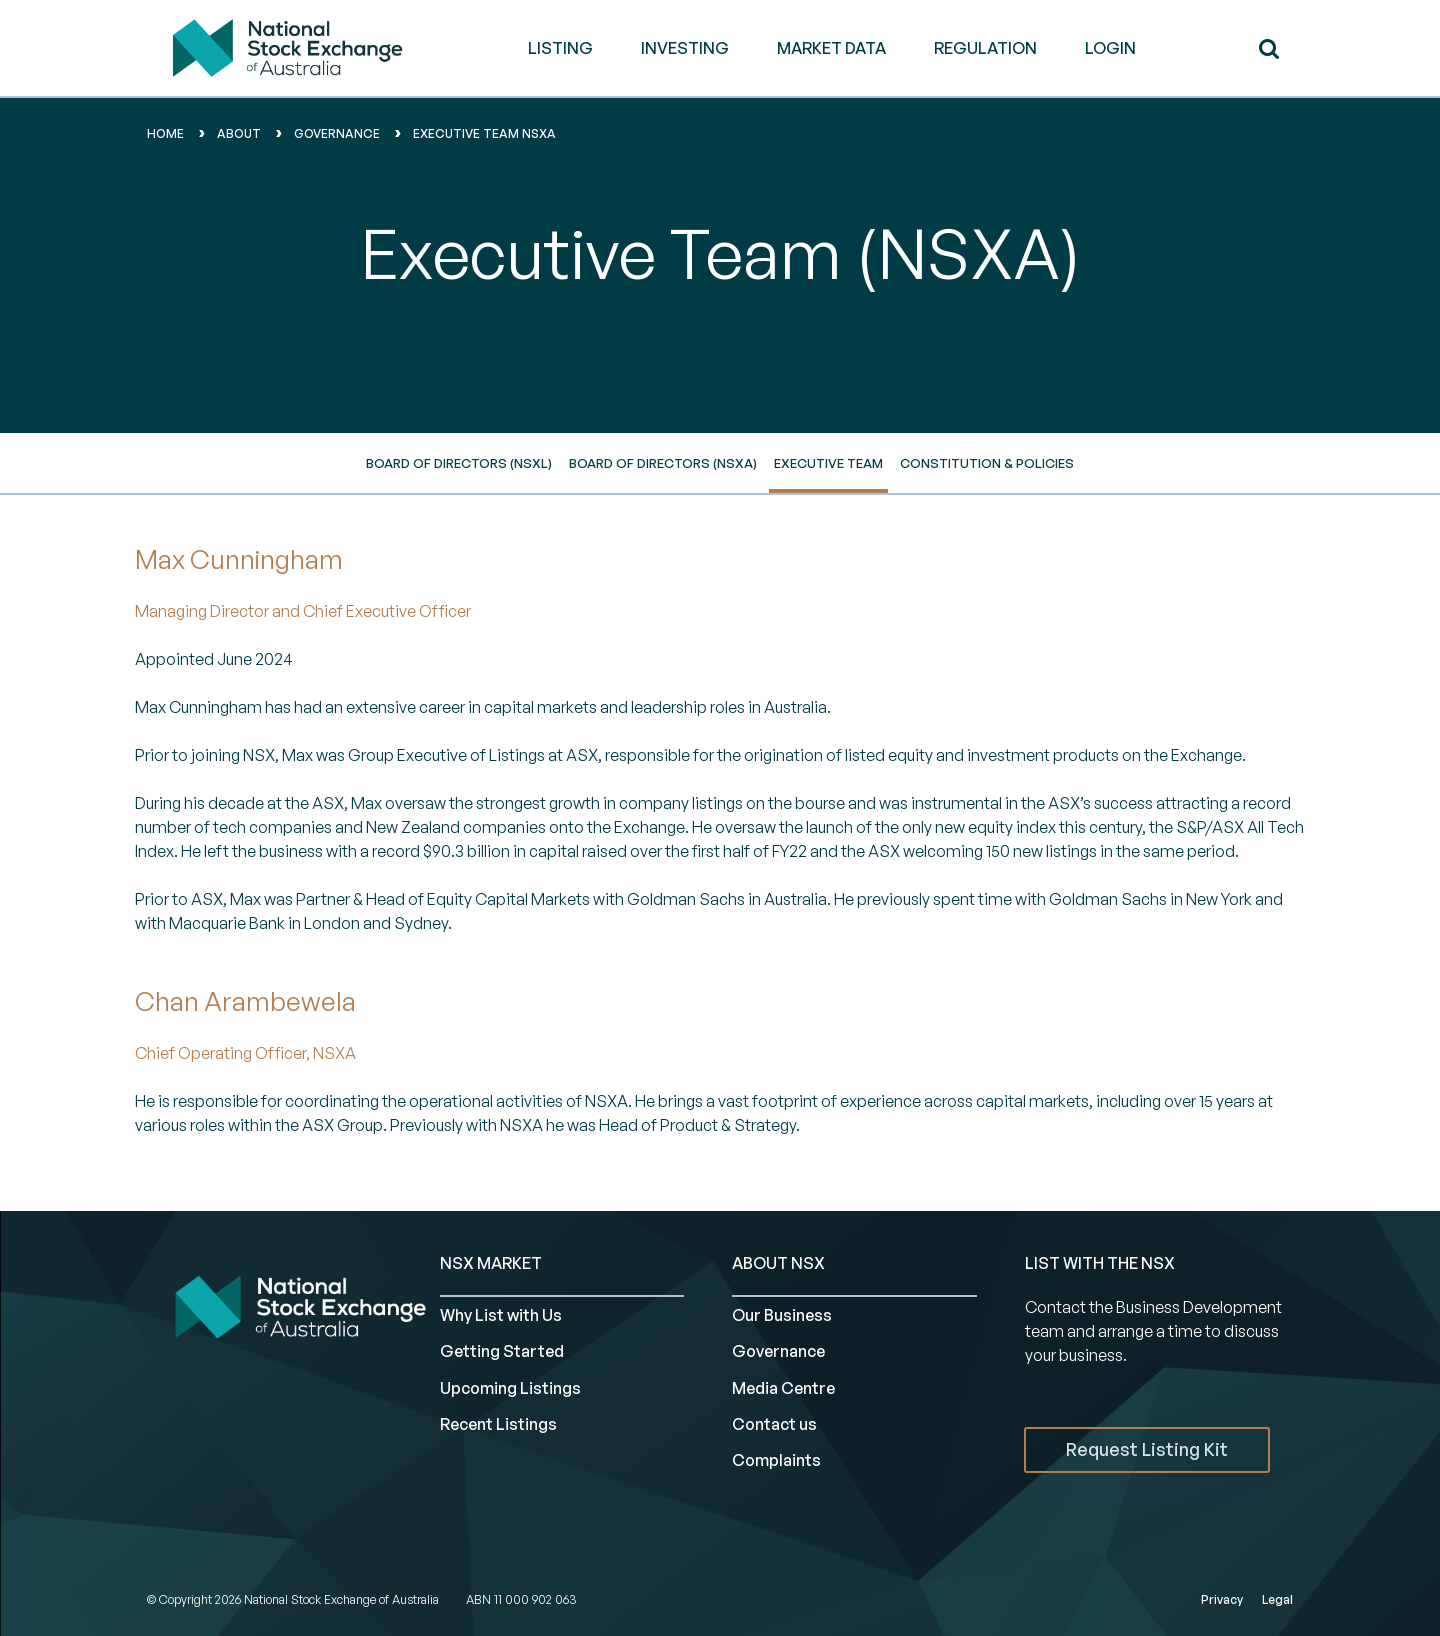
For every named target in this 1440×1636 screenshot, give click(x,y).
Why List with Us (501, 1315)
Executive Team (828, 463)
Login (1110, 48)
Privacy (1222, 1599)
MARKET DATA (831, 48)
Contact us (774, 1424)
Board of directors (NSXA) (663, 463)
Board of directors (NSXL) (459, 463)
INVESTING (685, 48)
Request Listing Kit (1147, 1449)
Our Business (782, 1315)
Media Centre (783, 1388)
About (239, 133)
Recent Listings (498, 1424)
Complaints (776, 1460)
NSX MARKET (491, 1263)
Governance (778, 1351)
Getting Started (502, 1351)
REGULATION (985, 48)
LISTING (560, 48)
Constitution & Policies (987, 463)
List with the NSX (1100, 1263)
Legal (1277, 1599)
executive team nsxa (484, 133)
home (165, 133)
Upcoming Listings (510, 1388)
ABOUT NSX (778, 1263)
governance (337, 133)
